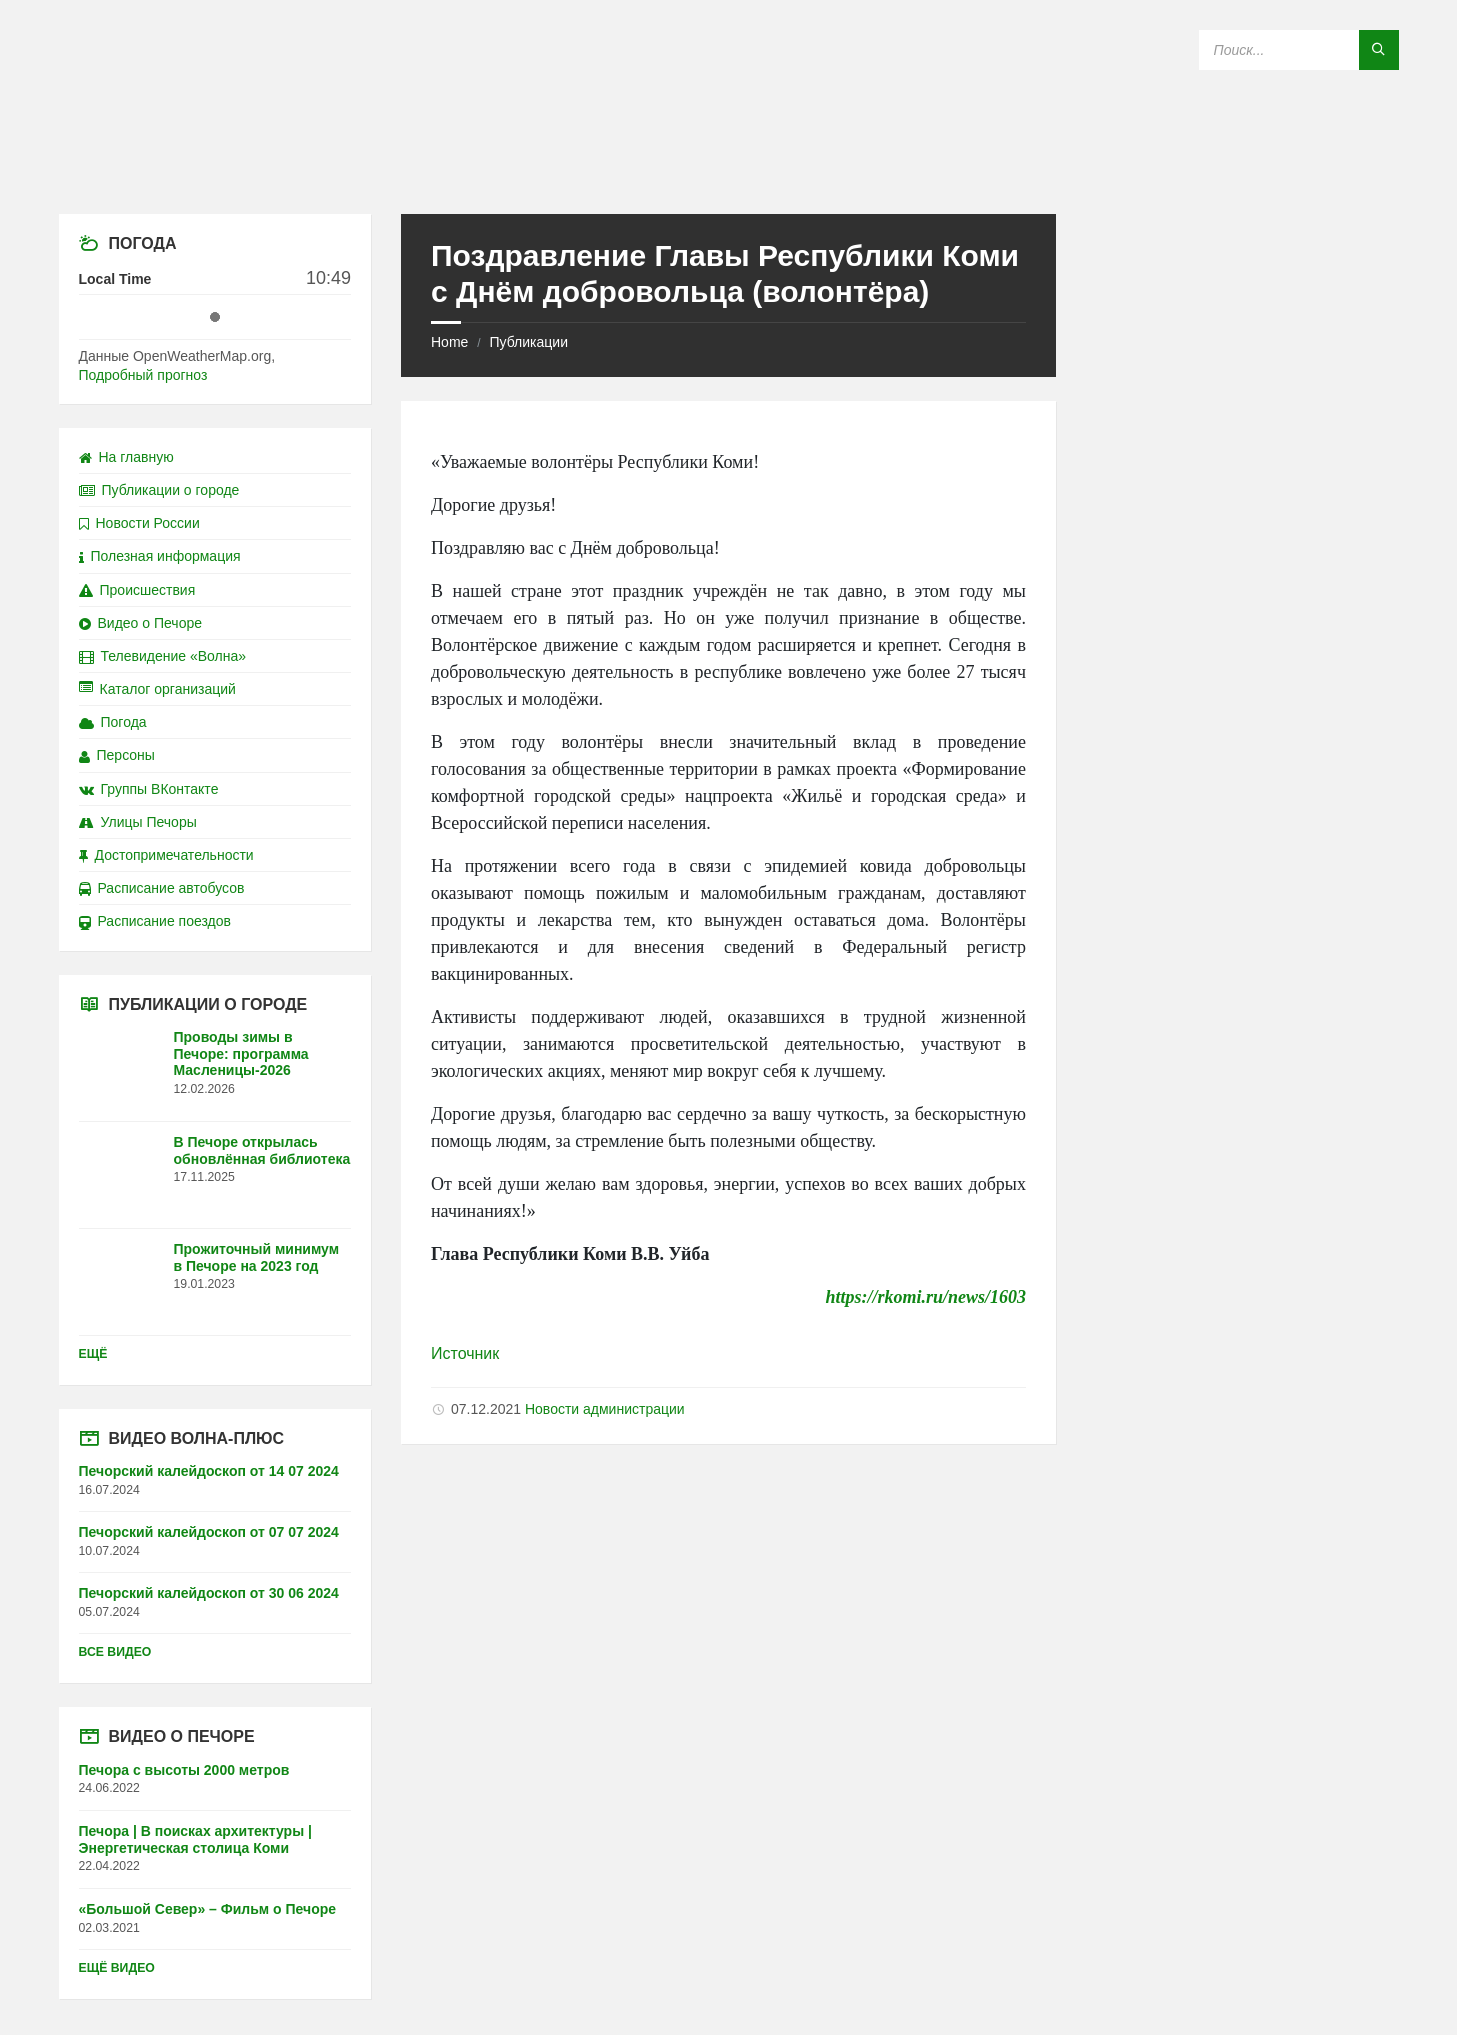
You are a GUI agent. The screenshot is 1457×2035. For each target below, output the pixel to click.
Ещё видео (117, 1968)
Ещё (93, 1354)
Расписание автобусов (162, 888)
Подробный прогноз (143, 375)
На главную (126, 457)
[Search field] (1299, 50)
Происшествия (137, 590)
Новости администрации (605, 1409)
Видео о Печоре (141, 623)
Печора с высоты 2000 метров (184, 1770)
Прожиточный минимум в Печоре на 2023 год (257, 1257)
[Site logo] (729, 174)
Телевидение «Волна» (163, 656)
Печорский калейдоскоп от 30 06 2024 (209, 1593)
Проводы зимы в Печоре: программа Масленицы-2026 (241, 1054)
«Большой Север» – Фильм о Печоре (208, 1909)
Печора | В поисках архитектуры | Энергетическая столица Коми (195, 1839)
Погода (113, 722)
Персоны (117, 755)
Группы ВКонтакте (149, 789)
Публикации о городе (159, 490)
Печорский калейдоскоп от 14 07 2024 (209, 1471)
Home (449, 342)
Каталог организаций (157, 689)
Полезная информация (160, 556)
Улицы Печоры (138, 822)
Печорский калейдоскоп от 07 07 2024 (209, 1532)
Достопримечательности (166, 855)
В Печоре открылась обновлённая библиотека (262, 1150)
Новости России (139, 523)
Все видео (115, 1652)
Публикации (528, 342)
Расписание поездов (155, 921)
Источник (465, 1353)
